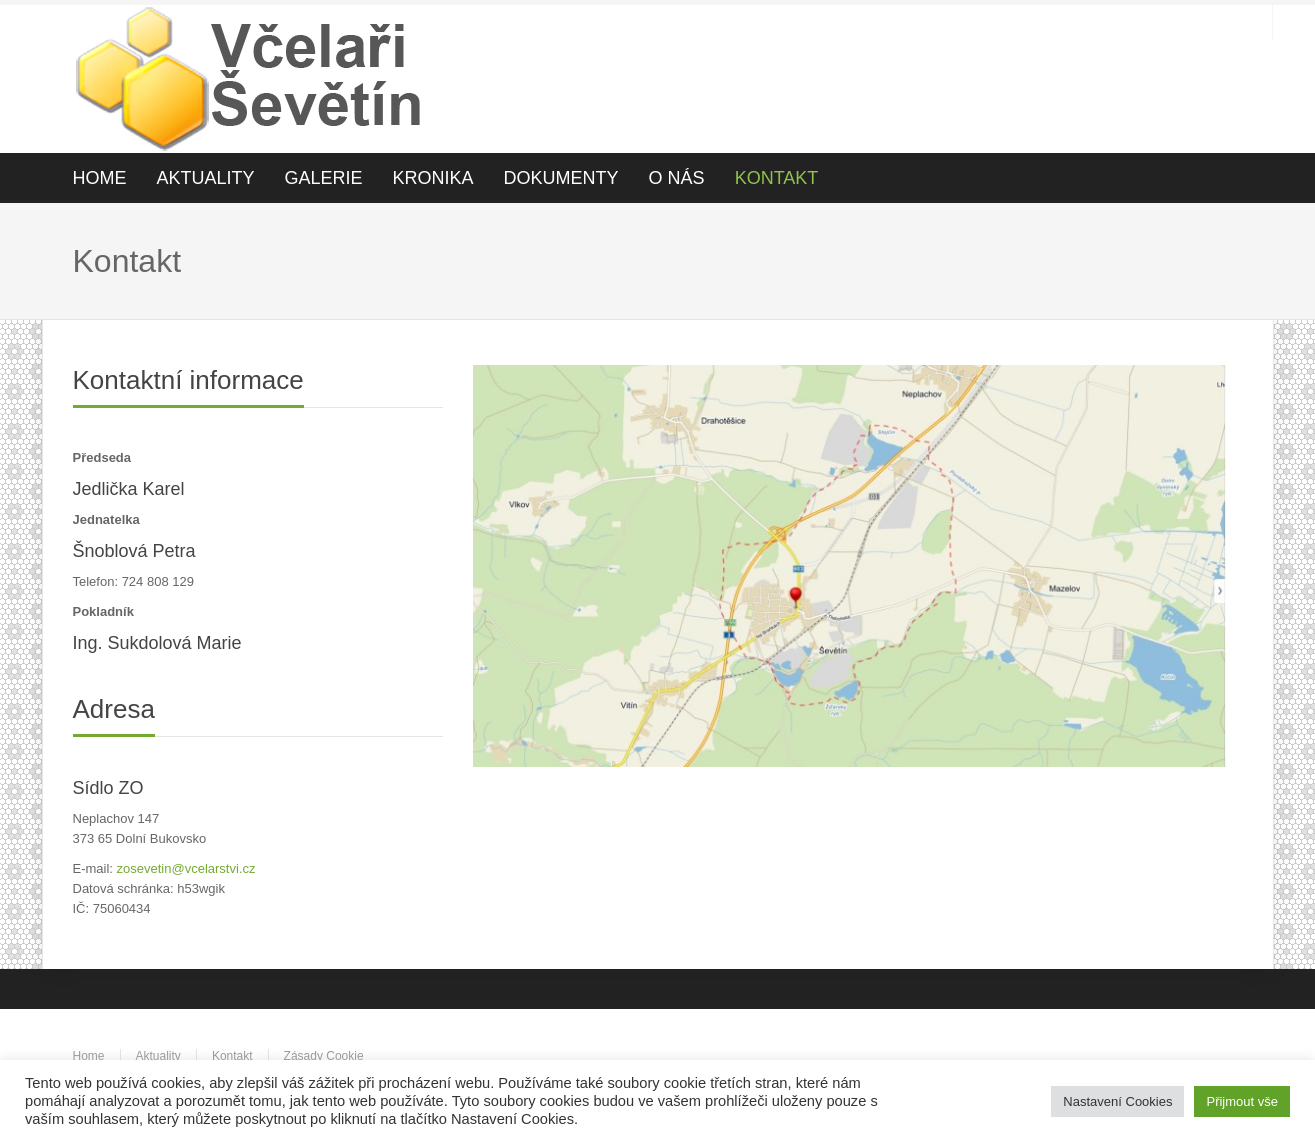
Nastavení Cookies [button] (1117, 1101)
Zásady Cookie (324, 1056)
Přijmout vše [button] (1242, 1101)
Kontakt (232, 1056)
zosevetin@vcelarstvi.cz (186, 868)
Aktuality (158, 1056)
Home (89, 1056)
